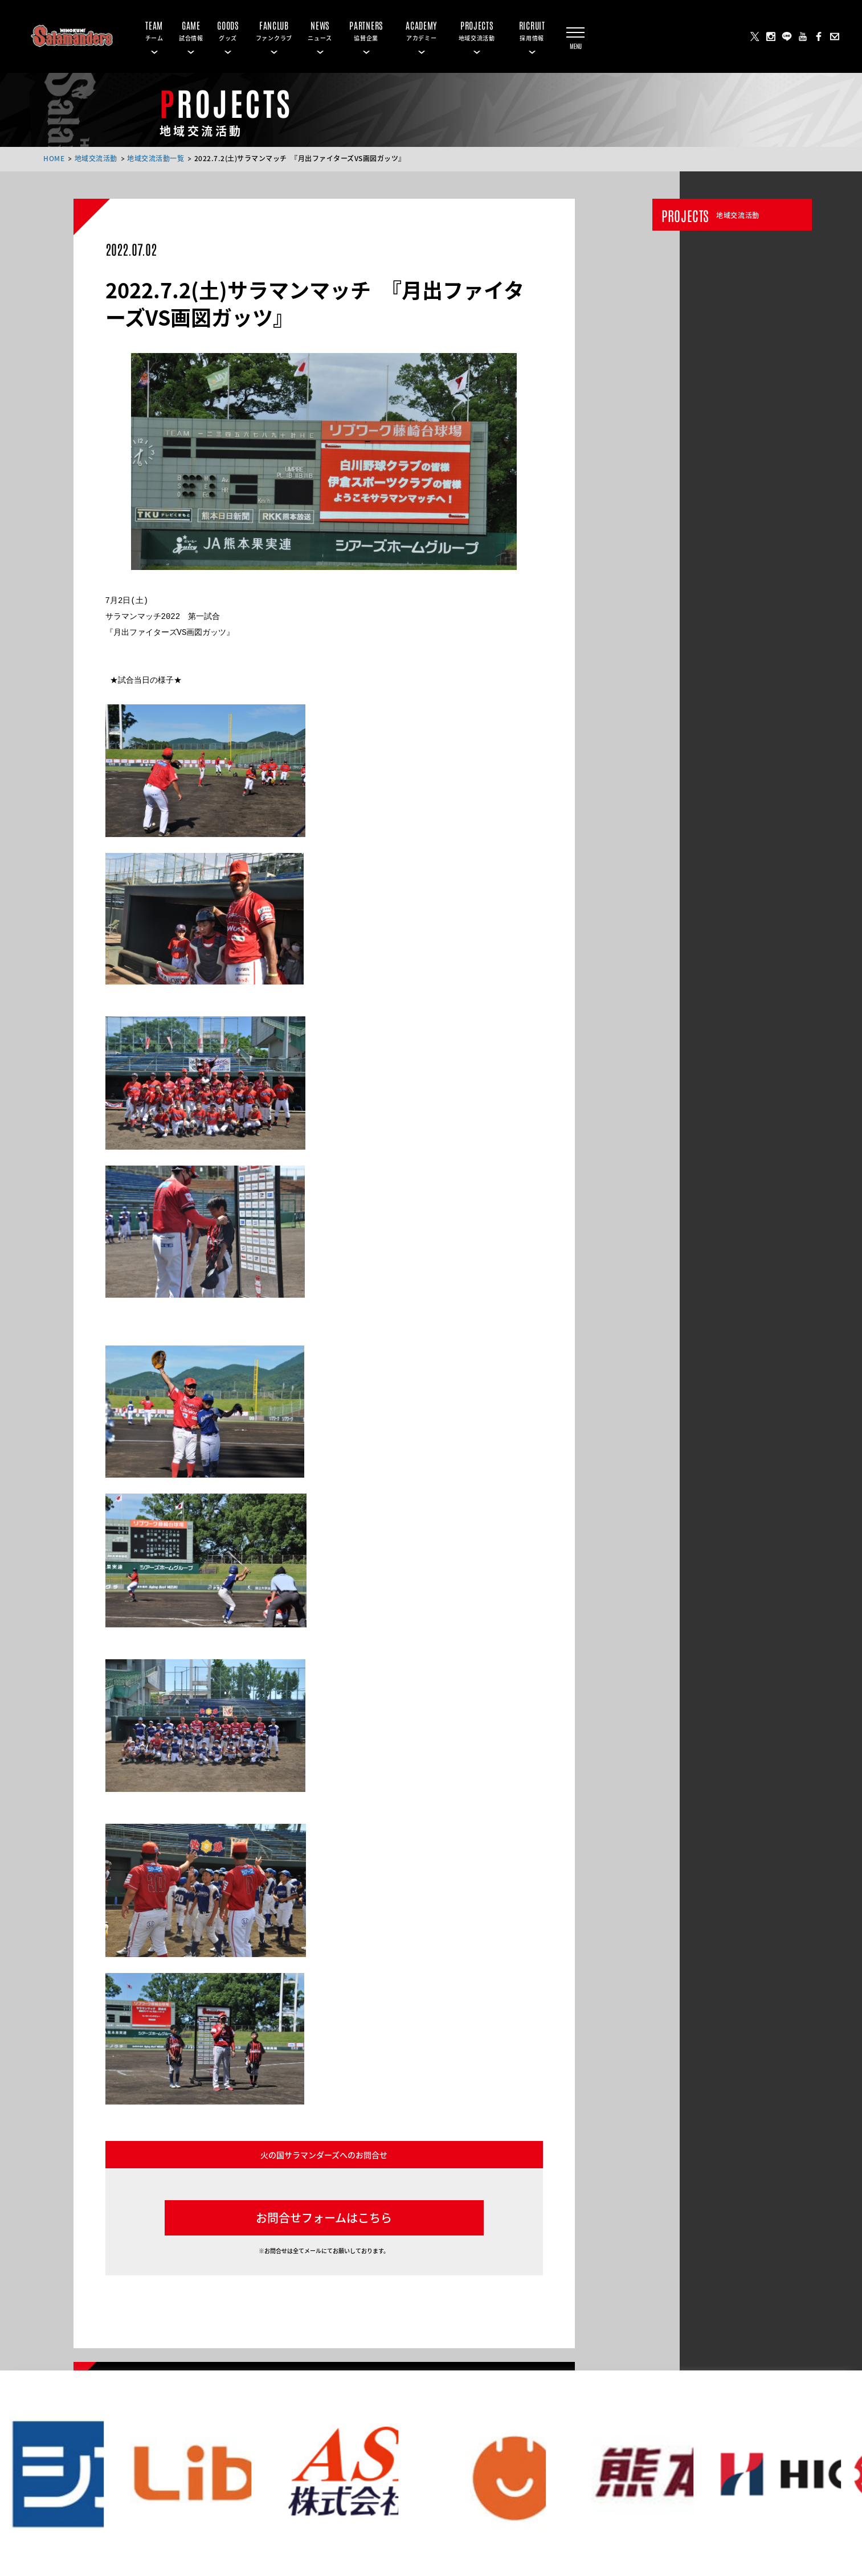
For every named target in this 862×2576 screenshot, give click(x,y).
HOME (53, 158)
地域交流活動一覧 (155, 158)
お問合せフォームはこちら (324, 2217)
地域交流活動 (96, 158)
